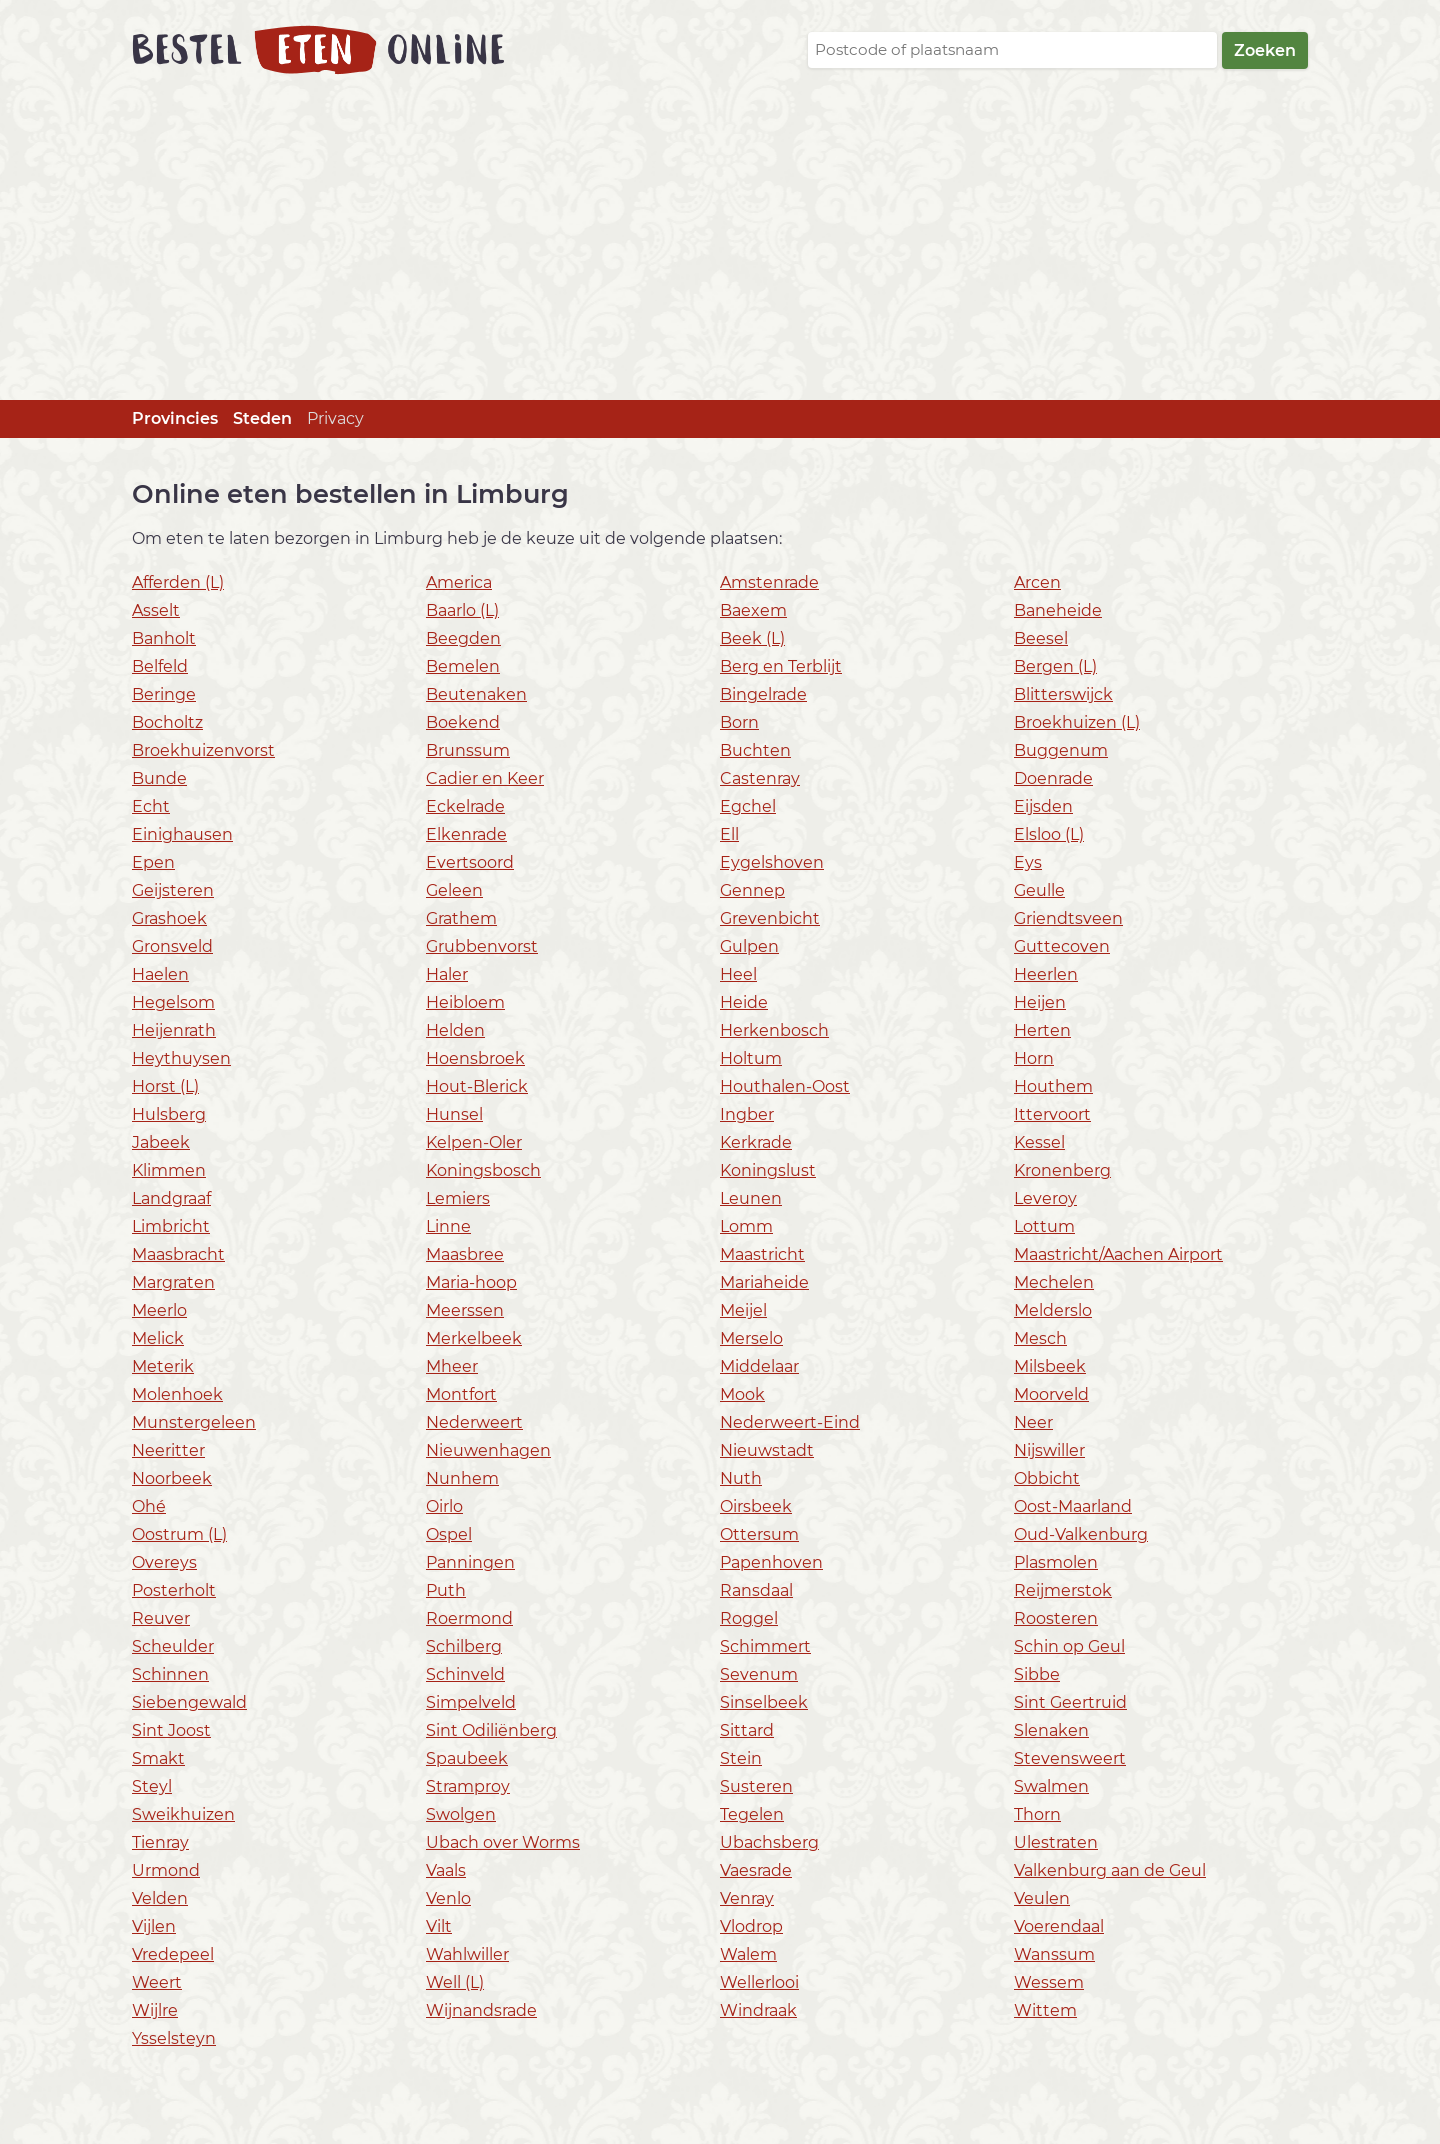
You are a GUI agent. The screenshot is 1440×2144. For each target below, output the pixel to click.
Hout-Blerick (477, 1086)
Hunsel (454, 1114)
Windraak (758, 2010)
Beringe (164, 694)
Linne (448, 1226)
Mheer (452, 1366)
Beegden (463, 638)
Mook (742, 1394)
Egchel (748, 806)
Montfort (461, 1394)
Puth (446, 1590)
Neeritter (168, 1450)
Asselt (156, 610)
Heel (738, 974)
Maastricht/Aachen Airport (1118, 1254)
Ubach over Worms (503, 1842)
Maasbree (465, 1254)
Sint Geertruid (1070, 1702)
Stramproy (468, 1786)
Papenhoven (771, 1562)
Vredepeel (173, 1954)
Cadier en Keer (485, 778)
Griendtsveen (1068, 918)
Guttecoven (1062, 946)
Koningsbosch (483, 1170)
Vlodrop (751, 1926)
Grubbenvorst (482, 946)
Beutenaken (476, 694)
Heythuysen (181, 1058)
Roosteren (1056, 1618)
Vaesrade (756, 1870)
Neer (1033, 1422)
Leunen (751, 1198)
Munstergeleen (194, 1422)
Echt (151, 806)
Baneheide (1058, 610)
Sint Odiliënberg (491, 1730)
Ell (729, 834)
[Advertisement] (720, 250)
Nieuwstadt (767, 1450)
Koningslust (768, 1170)
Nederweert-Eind (790, 1422)
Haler (447, 974)
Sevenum (759, 1674)
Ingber (747, 1114)
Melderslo (1053, 1310)
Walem (748, 1954)
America (459, 582)
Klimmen (169, 1170)
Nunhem (462, 1478)
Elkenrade (466, 834)
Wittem (1045, 2010)
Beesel (1041, 638)
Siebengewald (189, 1702)
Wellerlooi (759, 1982)
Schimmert (765, 1646)
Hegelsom (173, 1002)
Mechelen (1054, 1282)
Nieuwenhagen (488, 1450)
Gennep (752, 890)
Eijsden (1043, 806)
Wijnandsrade (481, 2010)
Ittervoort (1052, 1114)
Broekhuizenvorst (203, 750)
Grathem (461, 918)
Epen (153, 862)
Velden (160, 1898)
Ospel (449, 1534)
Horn (1034, 1058)
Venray (747, 1898)
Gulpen (749, 946)
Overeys (164, 1562)
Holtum (751, 1058)
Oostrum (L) (179, 1534)
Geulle (1039, 890)
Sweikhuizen (183, 1814)
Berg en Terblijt (781, 666)
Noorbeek (172, 1478)
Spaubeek (467, 1758)
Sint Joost (171, 1730)
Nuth (741, 1478)
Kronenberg (1062, 1170)
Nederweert (474, 1422)
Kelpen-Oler (474, 1142)
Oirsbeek (756, 1506)
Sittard (747, 1730)
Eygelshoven (772, 862)
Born (739, 722)
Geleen (454, 890)
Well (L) (455, 1982)
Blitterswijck (1063, 694)
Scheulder (173, 1646)
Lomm (746, 1226)
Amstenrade (769, 582)
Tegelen (752, 1814)
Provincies (175, 418)
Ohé (149, 1506)
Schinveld (465, 1674)
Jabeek (161, 1142)
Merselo (751, 1338)
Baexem (753, 610)
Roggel (749, 1618)
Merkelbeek (474, 1338)
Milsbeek (1050, 1366)
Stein (741, 1758)
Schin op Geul (1069, 1646)
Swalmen (1051, 1786)
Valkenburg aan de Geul (1110, 1870)
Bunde (159, 778)
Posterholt (174, 1590)
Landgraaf (171, 1198)
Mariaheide (764, 1282)
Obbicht (1047, 1478)
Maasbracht (178, 1254)
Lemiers (458, 1198)
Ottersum (759, 1534)
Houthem (1053, 1086)
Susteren (756, 1786)
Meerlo (159, 1310)
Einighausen (182, 834)
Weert (157, 1982)
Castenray (760, 778)
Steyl (152, 1786)
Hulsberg (169, 1114)
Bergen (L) (1055, 666)
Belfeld (160, 666)
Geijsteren (173, 890)
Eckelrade (465, 806)
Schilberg (464, 1646)
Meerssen (465, 1310)
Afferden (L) (178, 582)
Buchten (755, 750)
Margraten (173, 1282)
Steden (262, 418)
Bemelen (463, 666)
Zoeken (1265, 50)
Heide (744, 1002)
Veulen (1042, 1898)
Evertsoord (470, 862)
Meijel (743, 1310)
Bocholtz (167, 722)
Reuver (161, 1618)
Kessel (1039, 1142)
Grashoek (169, 918)
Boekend (463, 722)
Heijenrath (174, 1030)
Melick (158, 1338)
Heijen (1040, 1002)
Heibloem (465, 1002)
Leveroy (1045, 1198)
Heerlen (1046, 974)
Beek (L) (752, 638)
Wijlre (155, 2010)
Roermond (469, 1618)
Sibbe (1037, 1674)
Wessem (1049, 1982)
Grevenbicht (770, 918)
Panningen (470, 1562)
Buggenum (1061, 750)
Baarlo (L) (462, 610)
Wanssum (1054, 1954)
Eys (1028, 862)
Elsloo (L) (1049, 834)
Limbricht (171, 1226)
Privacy (335, 418)
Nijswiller (1049, 1450)
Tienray (160, 1842)
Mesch (1040, 1338)
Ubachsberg (769, 1842)
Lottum (1044, 1226)
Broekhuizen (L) (1077, 722)
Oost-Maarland (1073, 1506)
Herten (1042, 1030)
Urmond (166, 1870)
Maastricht (762, 1254)
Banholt (164, 638)
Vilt (439, 1926)
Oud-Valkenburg (1081, 1534)
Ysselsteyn (174, 2038)
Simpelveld (471, 1702)
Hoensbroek (475, 1058)
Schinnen (170, 1674)
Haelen (160, 974)
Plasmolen (1056, 1562)
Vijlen (154, 1926)
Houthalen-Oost (785, 1086)
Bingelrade (763, 694)
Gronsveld (172, 946)
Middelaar (759, 1366)
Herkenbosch (774, 1030)
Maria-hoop (471, 1282)
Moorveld (1051, 1394)
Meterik (163, 1366)
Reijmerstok (1063, 1590)
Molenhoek (177, 1394)
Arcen (1037, 582)
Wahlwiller (467, 1954)
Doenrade (1053, 778)
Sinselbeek (764, 1702)
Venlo (448, 1898)
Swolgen (461, 1814)
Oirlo (444, 1506)
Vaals (446, 1870)
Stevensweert (1070, 1758)
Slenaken (1051, 1730)
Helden (455, 1030)
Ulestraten (1056, 1842)
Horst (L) (165, 1086)
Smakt (158, 1758)
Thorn (1037, 1814)
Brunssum (468, 750)
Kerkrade (756, 1142)
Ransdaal (756, 1590)
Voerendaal (1059, 1926)
